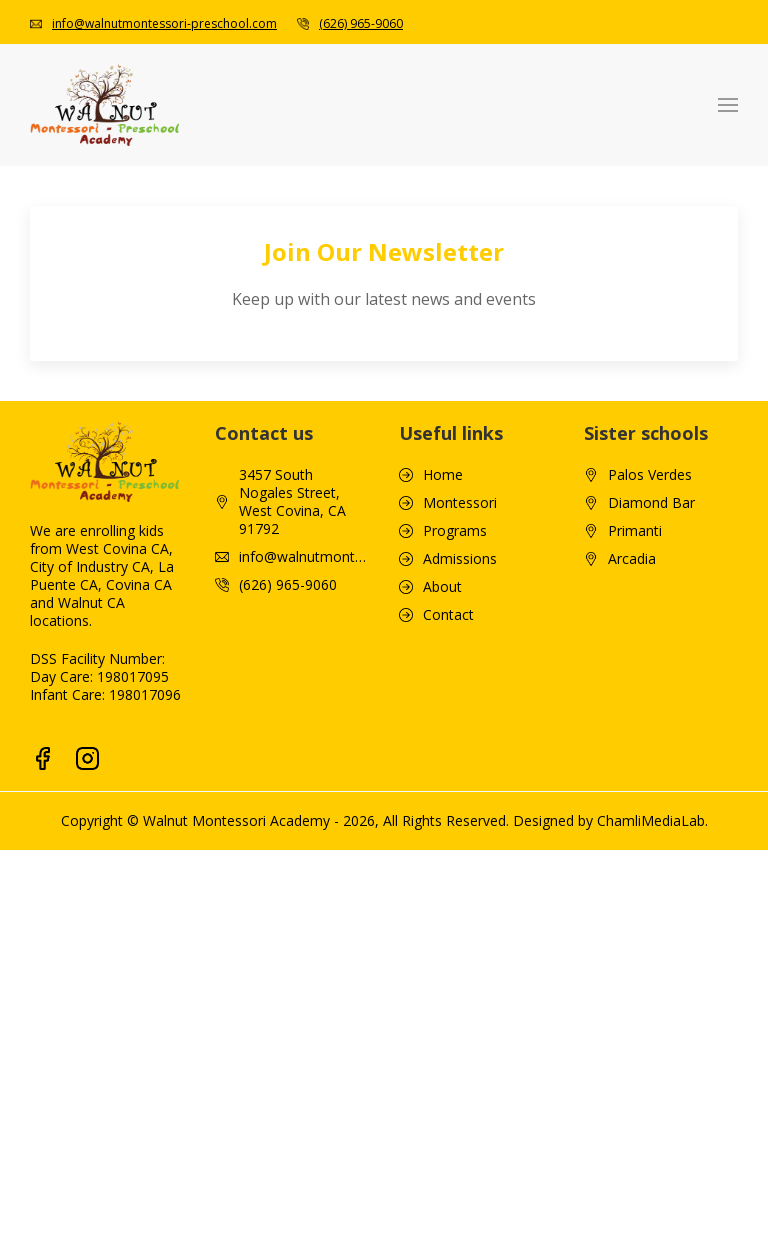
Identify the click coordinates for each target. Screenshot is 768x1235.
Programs (455, 531)
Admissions (460, 559)
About (442, 587)
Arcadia (632, 559)
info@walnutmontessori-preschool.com (164, 23)
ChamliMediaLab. (652, 820)
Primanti (635, 531)
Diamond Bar (651, 503)
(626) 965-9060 (361, 23)
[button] (728, 105)
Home (443, 475)
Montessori (460, 503)
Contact (448, 615)
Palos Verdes (650, 475)
